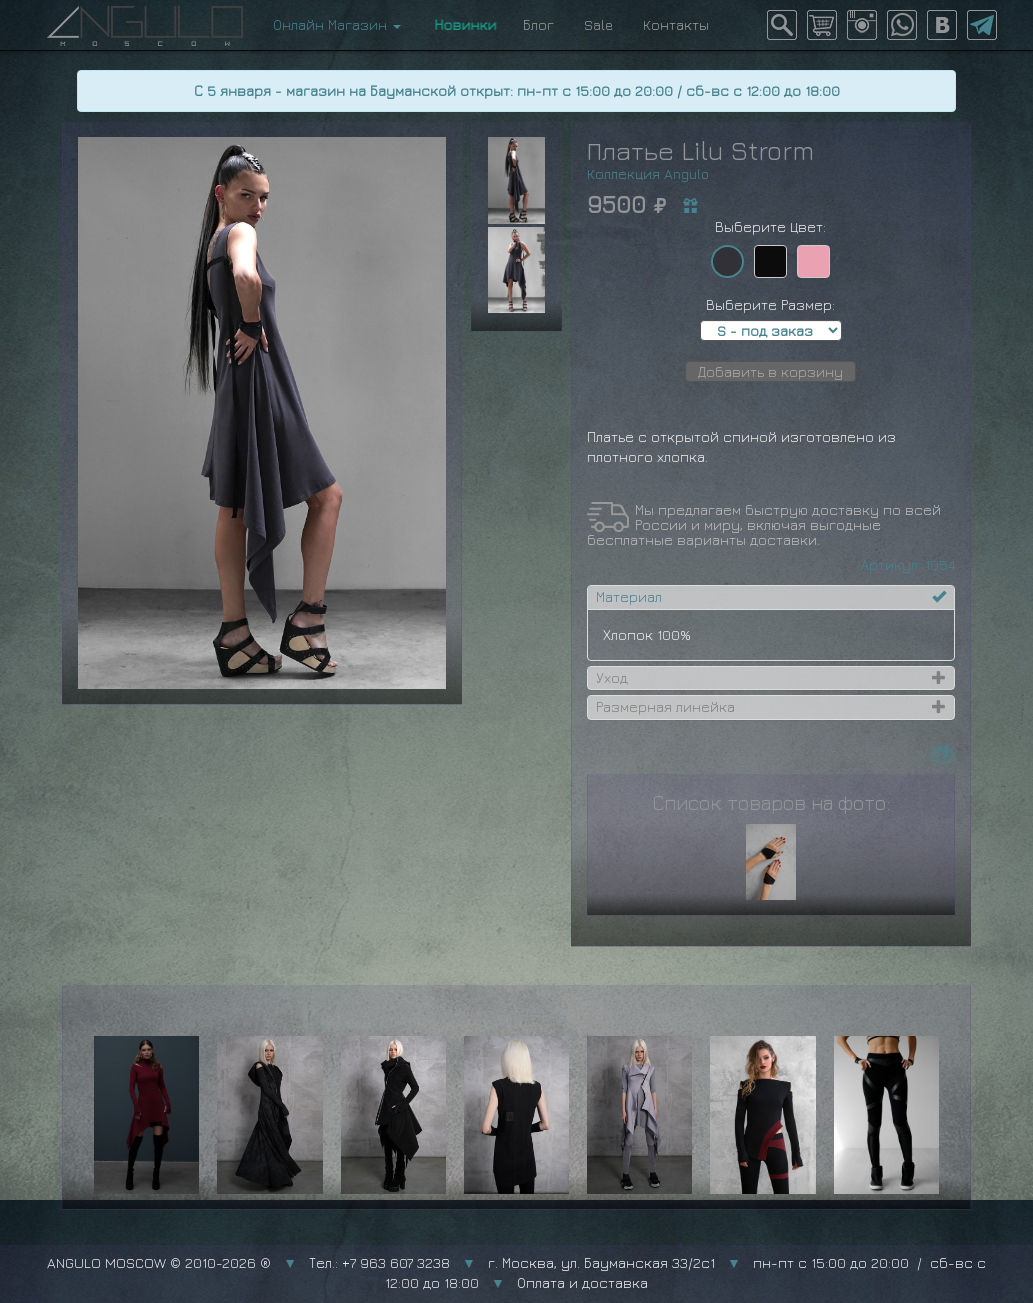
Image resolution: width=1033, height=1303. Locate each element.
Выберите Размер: (770, 304)
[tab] (771, 597)
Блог (538, 24)
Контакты (676, 24)
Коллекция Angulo (648, 173)
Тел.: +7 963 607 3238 (379, 1262)
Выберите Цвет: (770, 226)
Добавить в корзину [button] (770, 371)
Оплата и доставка (582, 1282)
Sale (598, 24)
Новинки (462, 24)
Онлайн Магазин (337, 24)
